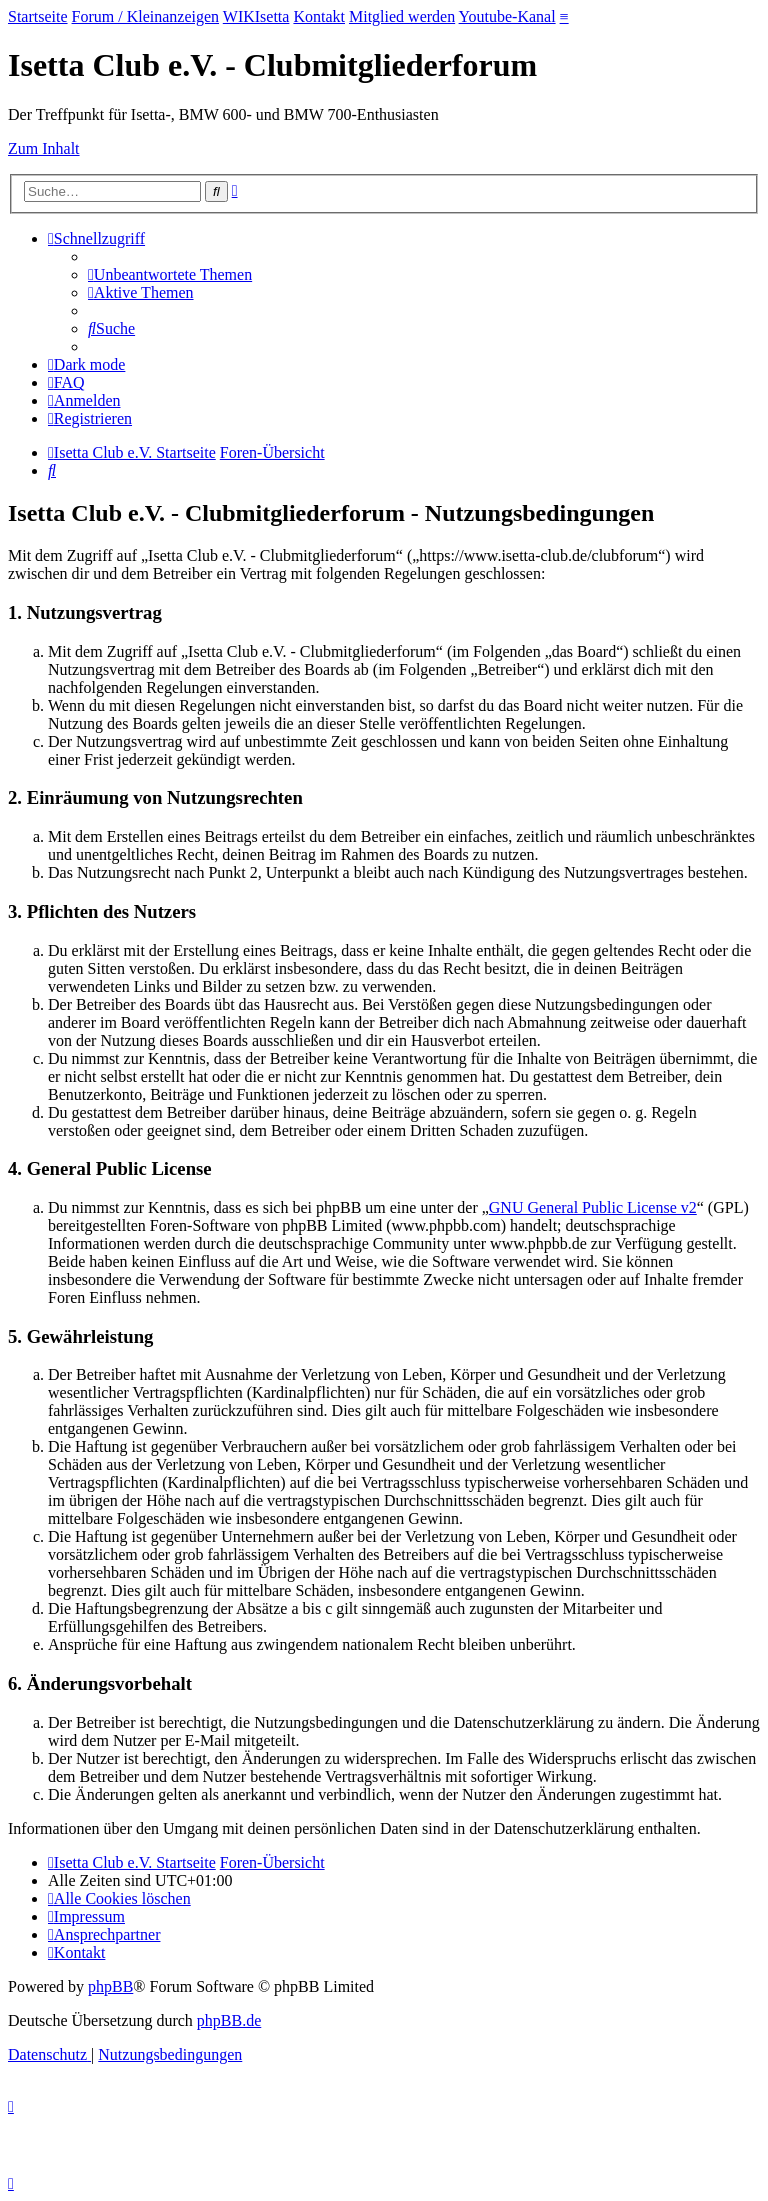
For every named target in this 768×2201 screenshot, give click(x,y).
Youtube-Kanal (507, 16)
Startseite (38, 16)
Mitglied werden (402, 16)
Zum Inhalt (44, 148)
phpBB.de (229, 2020)
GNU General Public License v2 (593, 1207)
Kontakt (319, 16)
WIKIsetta (256, 16)
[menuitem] (170, 274)
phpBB (110, 1986)
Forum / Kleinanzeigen (146, 16)
